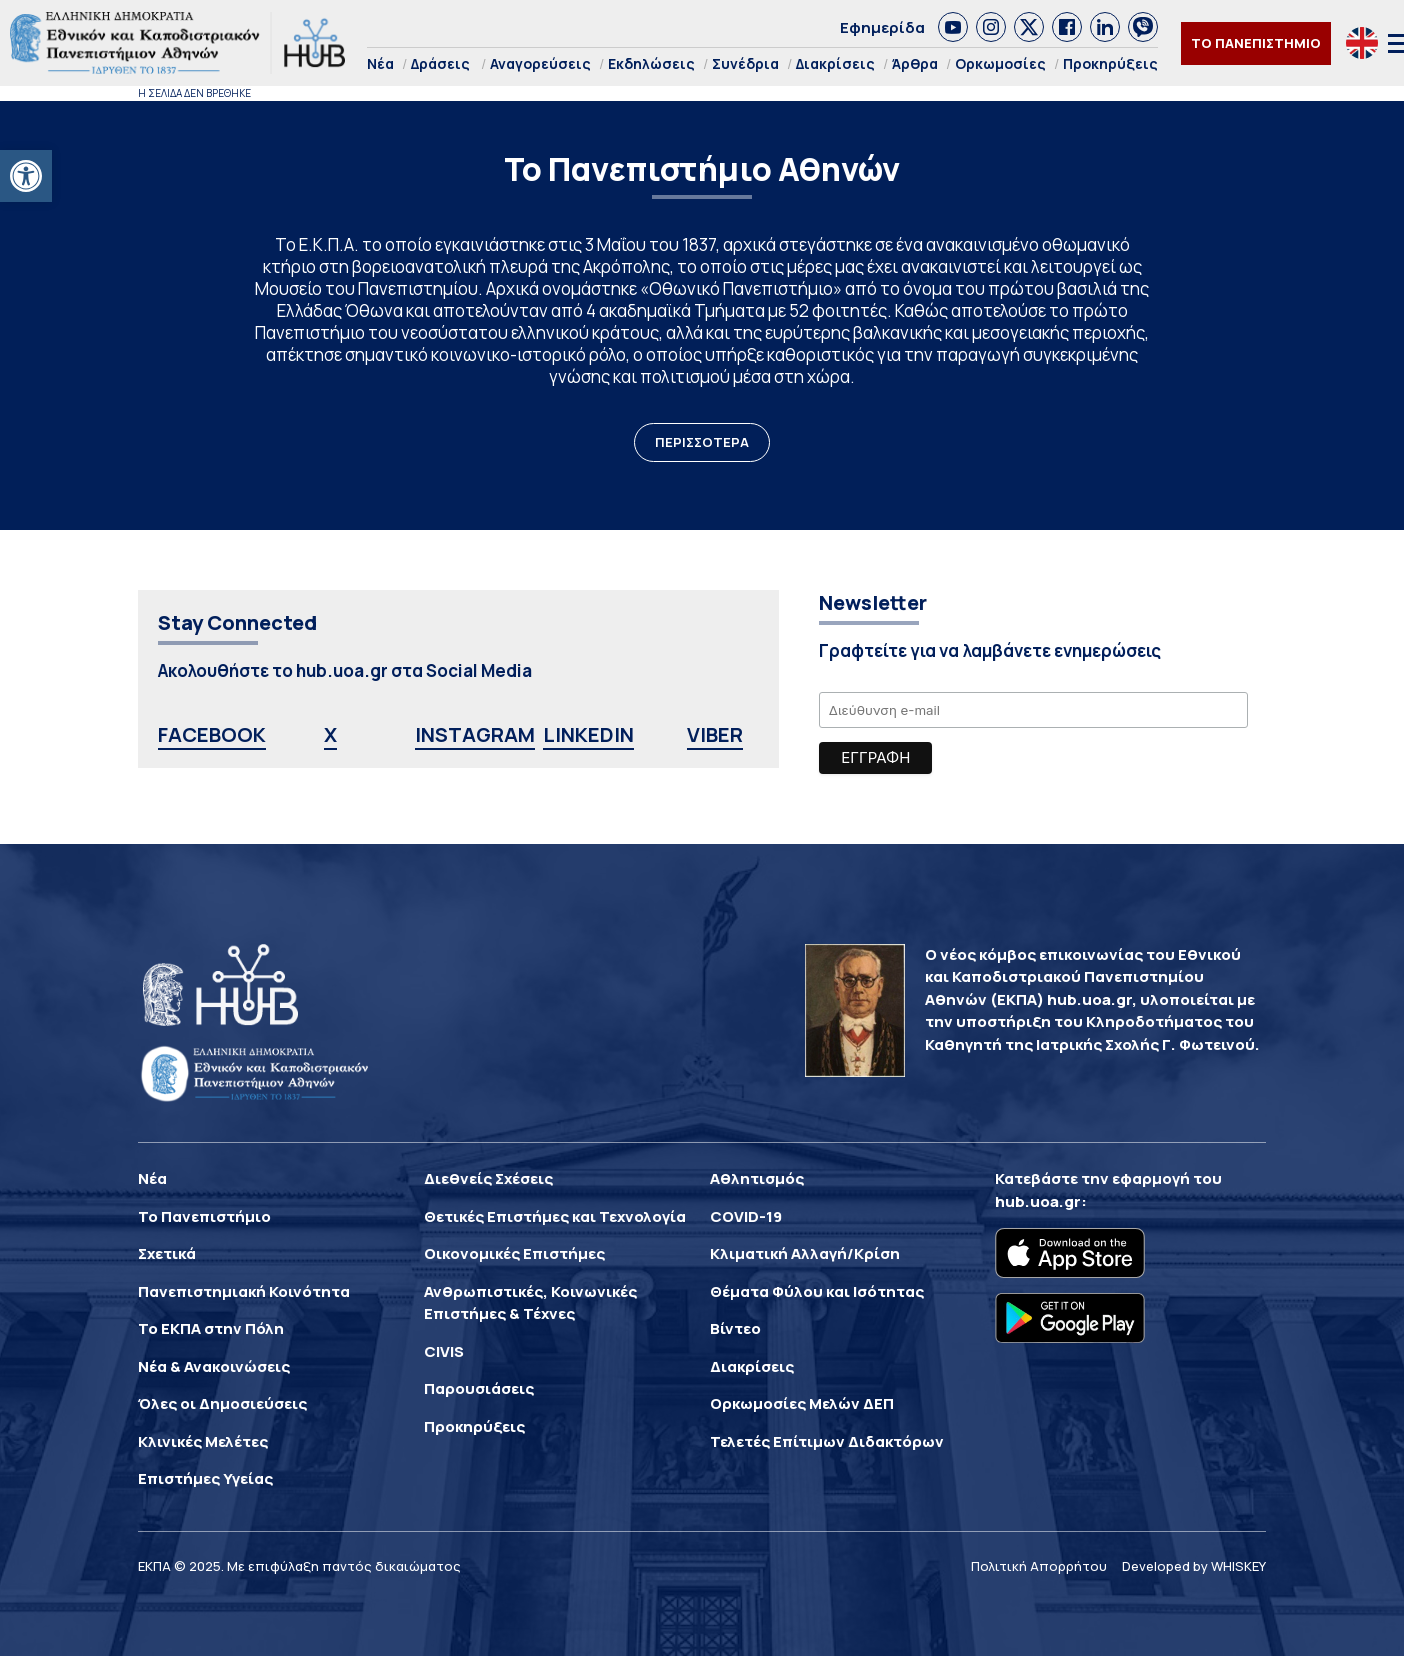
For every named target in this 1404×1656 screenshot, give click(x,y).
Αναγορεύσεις (540, 63)
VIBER (715, 734)
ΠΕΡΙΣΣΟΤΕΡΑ (702, 442)
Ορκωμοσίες (1000, 63)
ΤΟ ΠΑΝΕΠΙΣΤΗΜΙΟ (1256, 43)
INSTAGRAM (475, 734)
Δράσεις (440, 63)
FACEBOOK (212, 734)
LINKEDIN (588, 734)
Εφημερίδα (882, 27)
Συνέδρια (745, 63)
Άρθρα (915, 63)
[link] (953, 27)
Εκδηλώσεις (651, 63)
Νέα (380, 63)
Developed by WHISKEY (1194, 1566)
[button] (26, 176)
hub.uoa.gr (1038, 1201)
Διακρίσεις (835, 63)
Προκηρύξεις (1110, 63)
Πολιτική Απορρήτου (1039, 1566)
